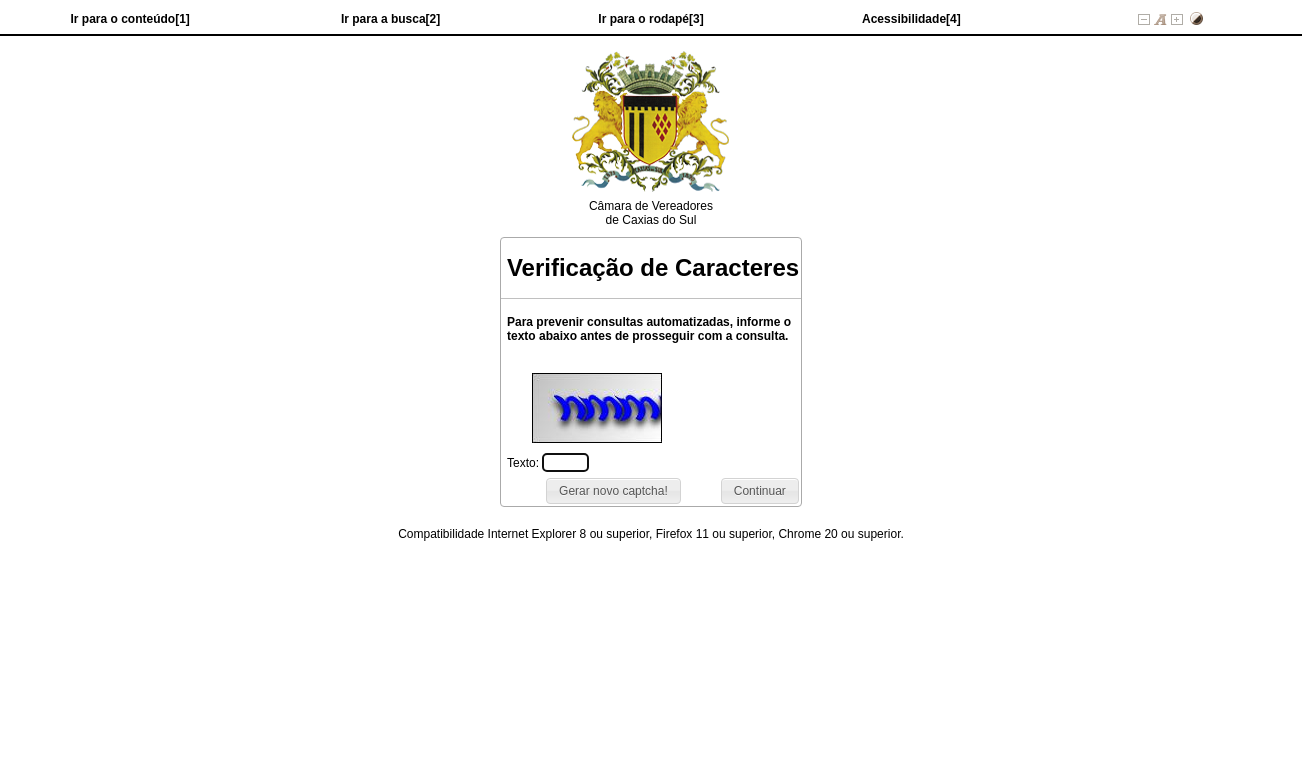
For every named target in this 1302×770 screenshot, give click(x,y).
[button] (760, 491)
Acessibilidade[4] (911, 19)
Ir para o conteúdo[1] (130, 19)
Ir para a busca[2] (390, 19)
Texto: (524, 463)
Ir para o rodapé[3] (650, 19)
